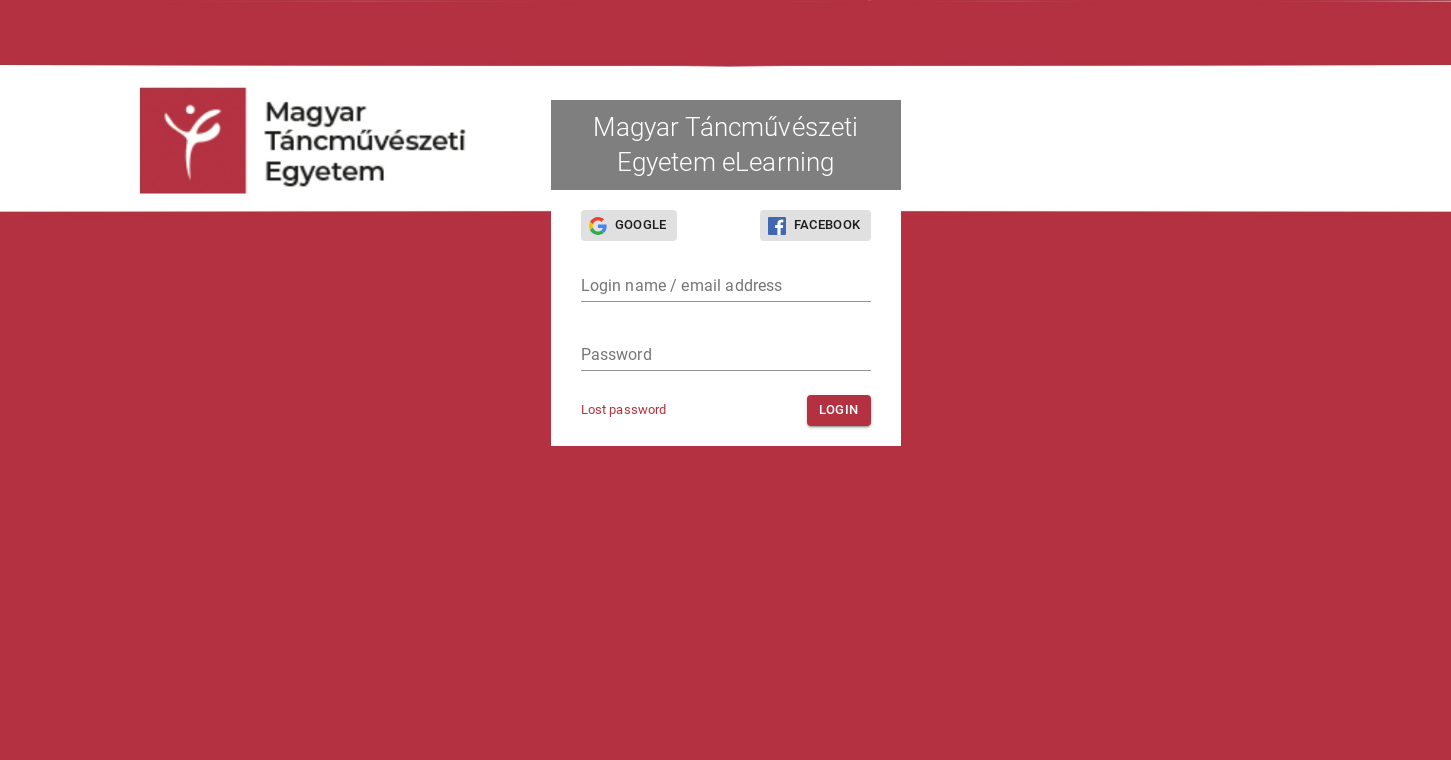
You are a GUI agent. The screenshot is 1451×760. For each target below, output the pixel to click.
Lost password (624, 409)
